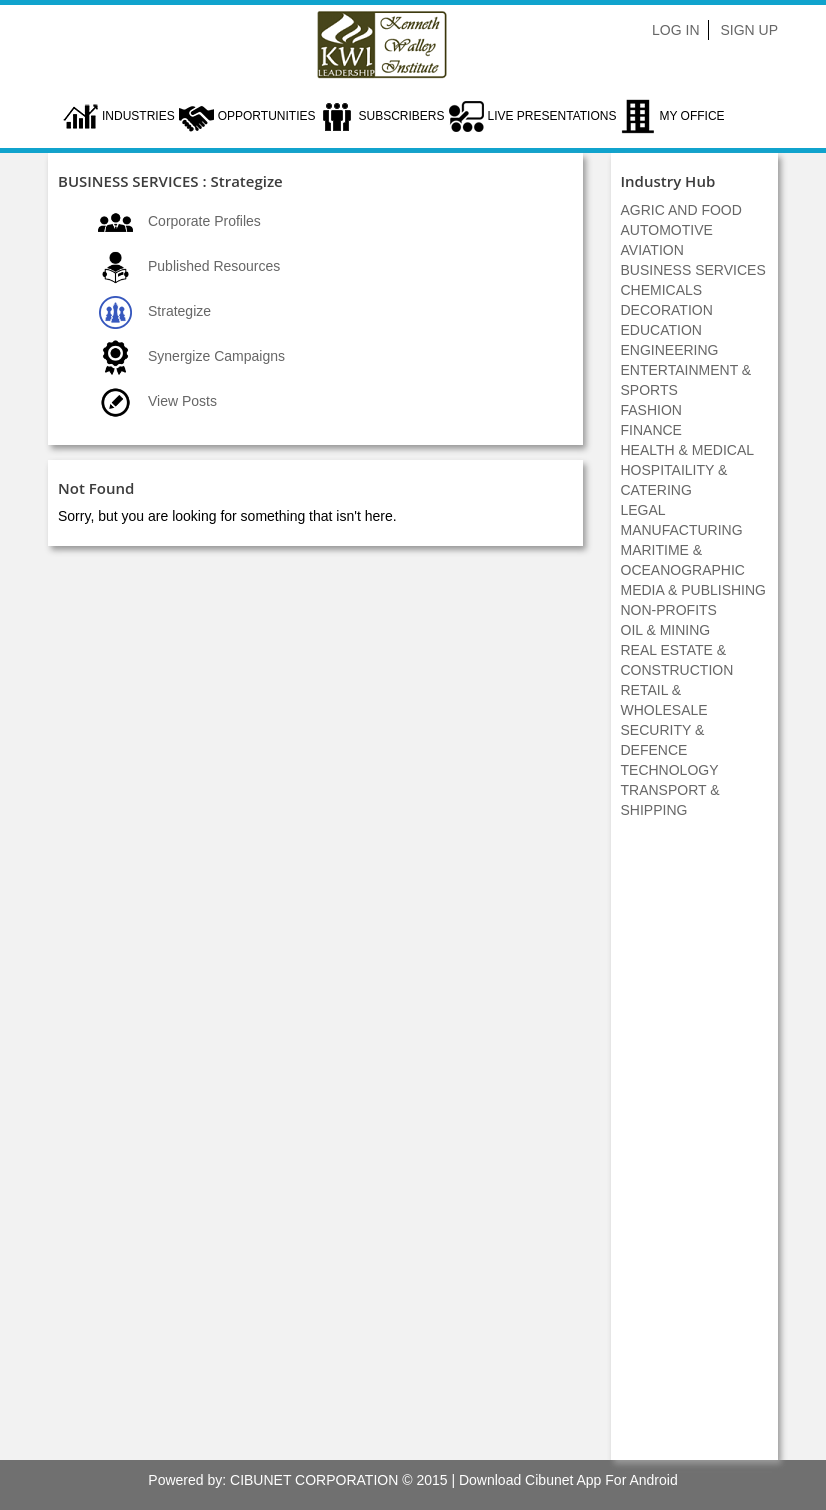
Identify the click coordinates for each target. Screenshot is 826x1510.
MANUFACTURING (682, 530)
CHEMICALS (662, 290)
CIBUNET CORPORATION (314, 1480)
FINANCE (651, 430)
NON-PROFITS (669, 610)
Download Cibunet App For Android (568, 1480)
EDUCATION (661, 330)
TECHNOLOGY (670, 770)
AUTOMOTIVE (667, 230)
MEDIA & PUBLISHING (693, 590)
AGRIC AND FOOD (681, 210)
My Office (691, 116)
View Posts (182, 401)
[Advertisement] (694, 1150)
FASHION (651, 410)
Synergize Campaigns (216, 356)
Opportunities (267, 116)
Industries (138, 116)
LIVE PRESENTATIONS (552, 116)
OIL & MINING (666, 630)
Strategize (179, 311)
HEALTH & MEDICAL (688, 450)
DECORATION (667, 310)
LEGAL (643, 510)
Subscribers (401, 116)
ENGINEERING (670, 350)
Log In (675, 30)
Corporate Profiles (204, 221)
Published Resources (214, 266)
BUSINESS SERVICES (693, 270)
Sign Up (749, 30)
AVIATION (652, 250)
